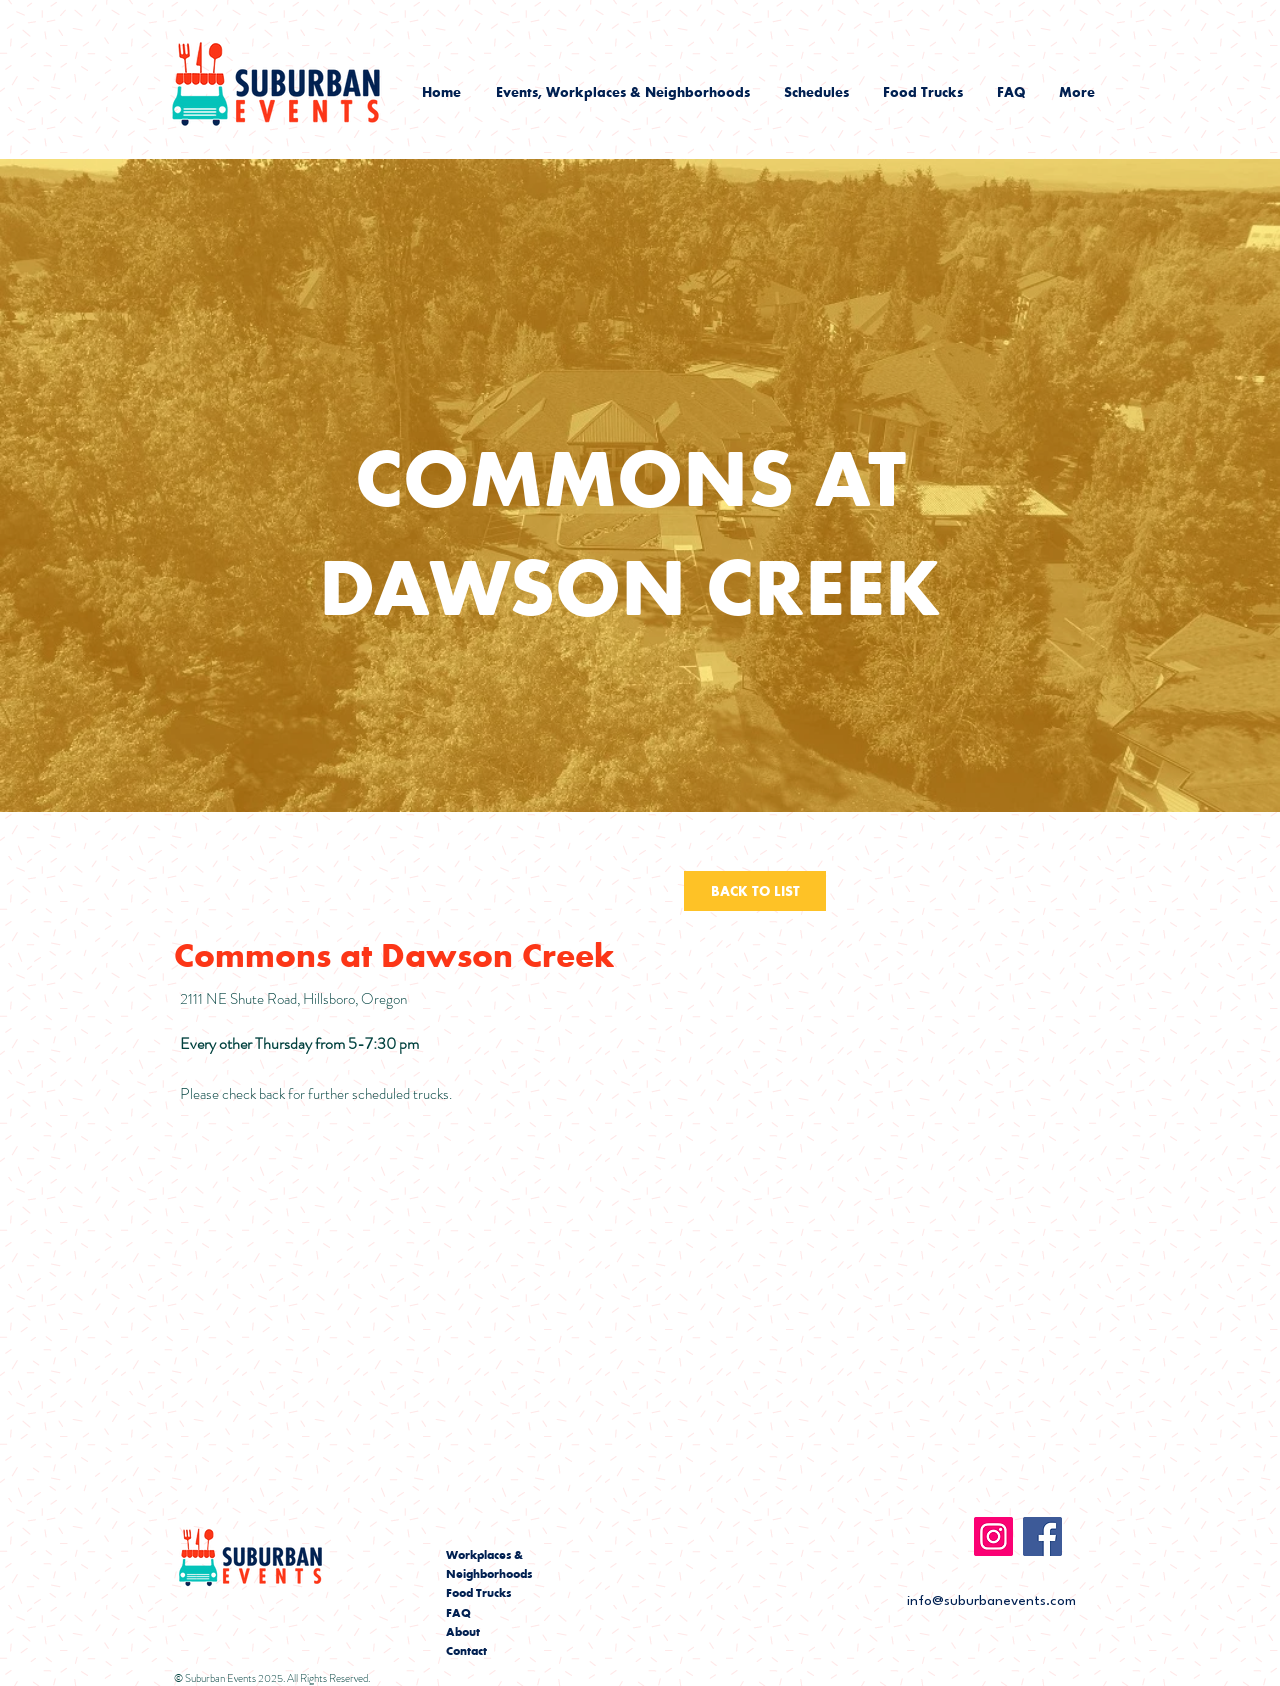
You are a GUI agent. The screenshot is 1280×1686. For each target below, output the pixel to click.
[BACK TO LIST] (755, 891)
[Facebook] (1042, 1536)
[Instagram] (993, 1536)
